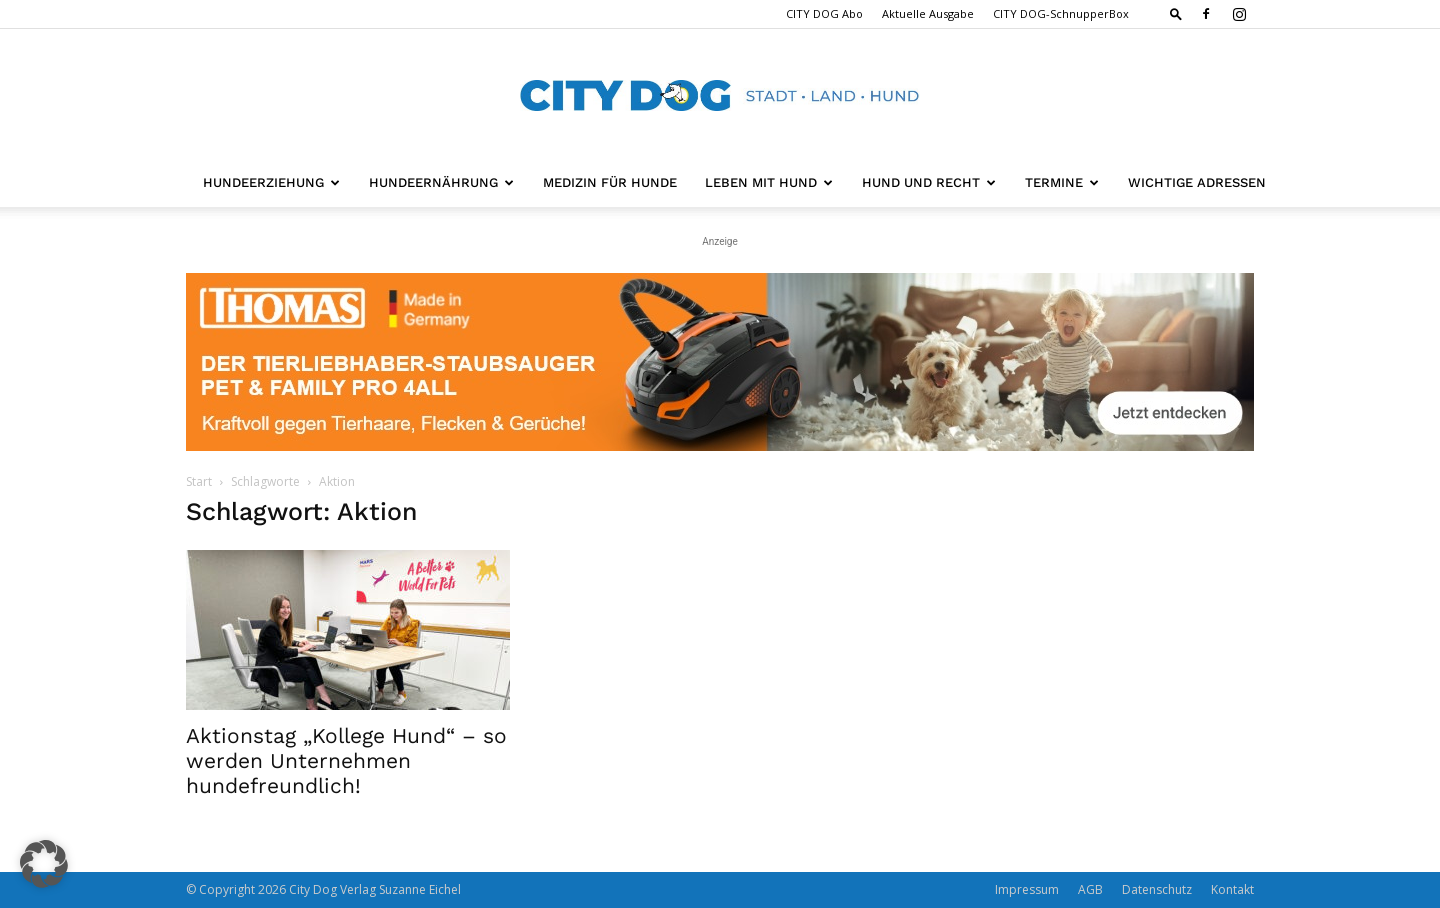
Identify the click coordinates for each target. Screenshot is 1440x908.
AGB (1090, 889)
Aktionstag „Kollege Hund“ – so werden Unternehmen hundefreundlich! (346, 760)
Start (199, 481)
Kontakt (1232, 889)
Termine (1062, 182)
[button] (1176, 13)
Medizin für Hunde (610, 182)
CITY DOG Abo (824, 13)
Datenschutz (1157, 889)
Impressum (1027, 889)
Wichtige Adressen (1197, 182)
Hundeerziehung (271, 182)
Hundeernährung (441, 182)
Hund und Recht (929, 182)
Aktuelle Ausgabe (928, 13)
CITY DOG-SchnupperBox (1061, 13)
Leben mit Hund (769, 182)
